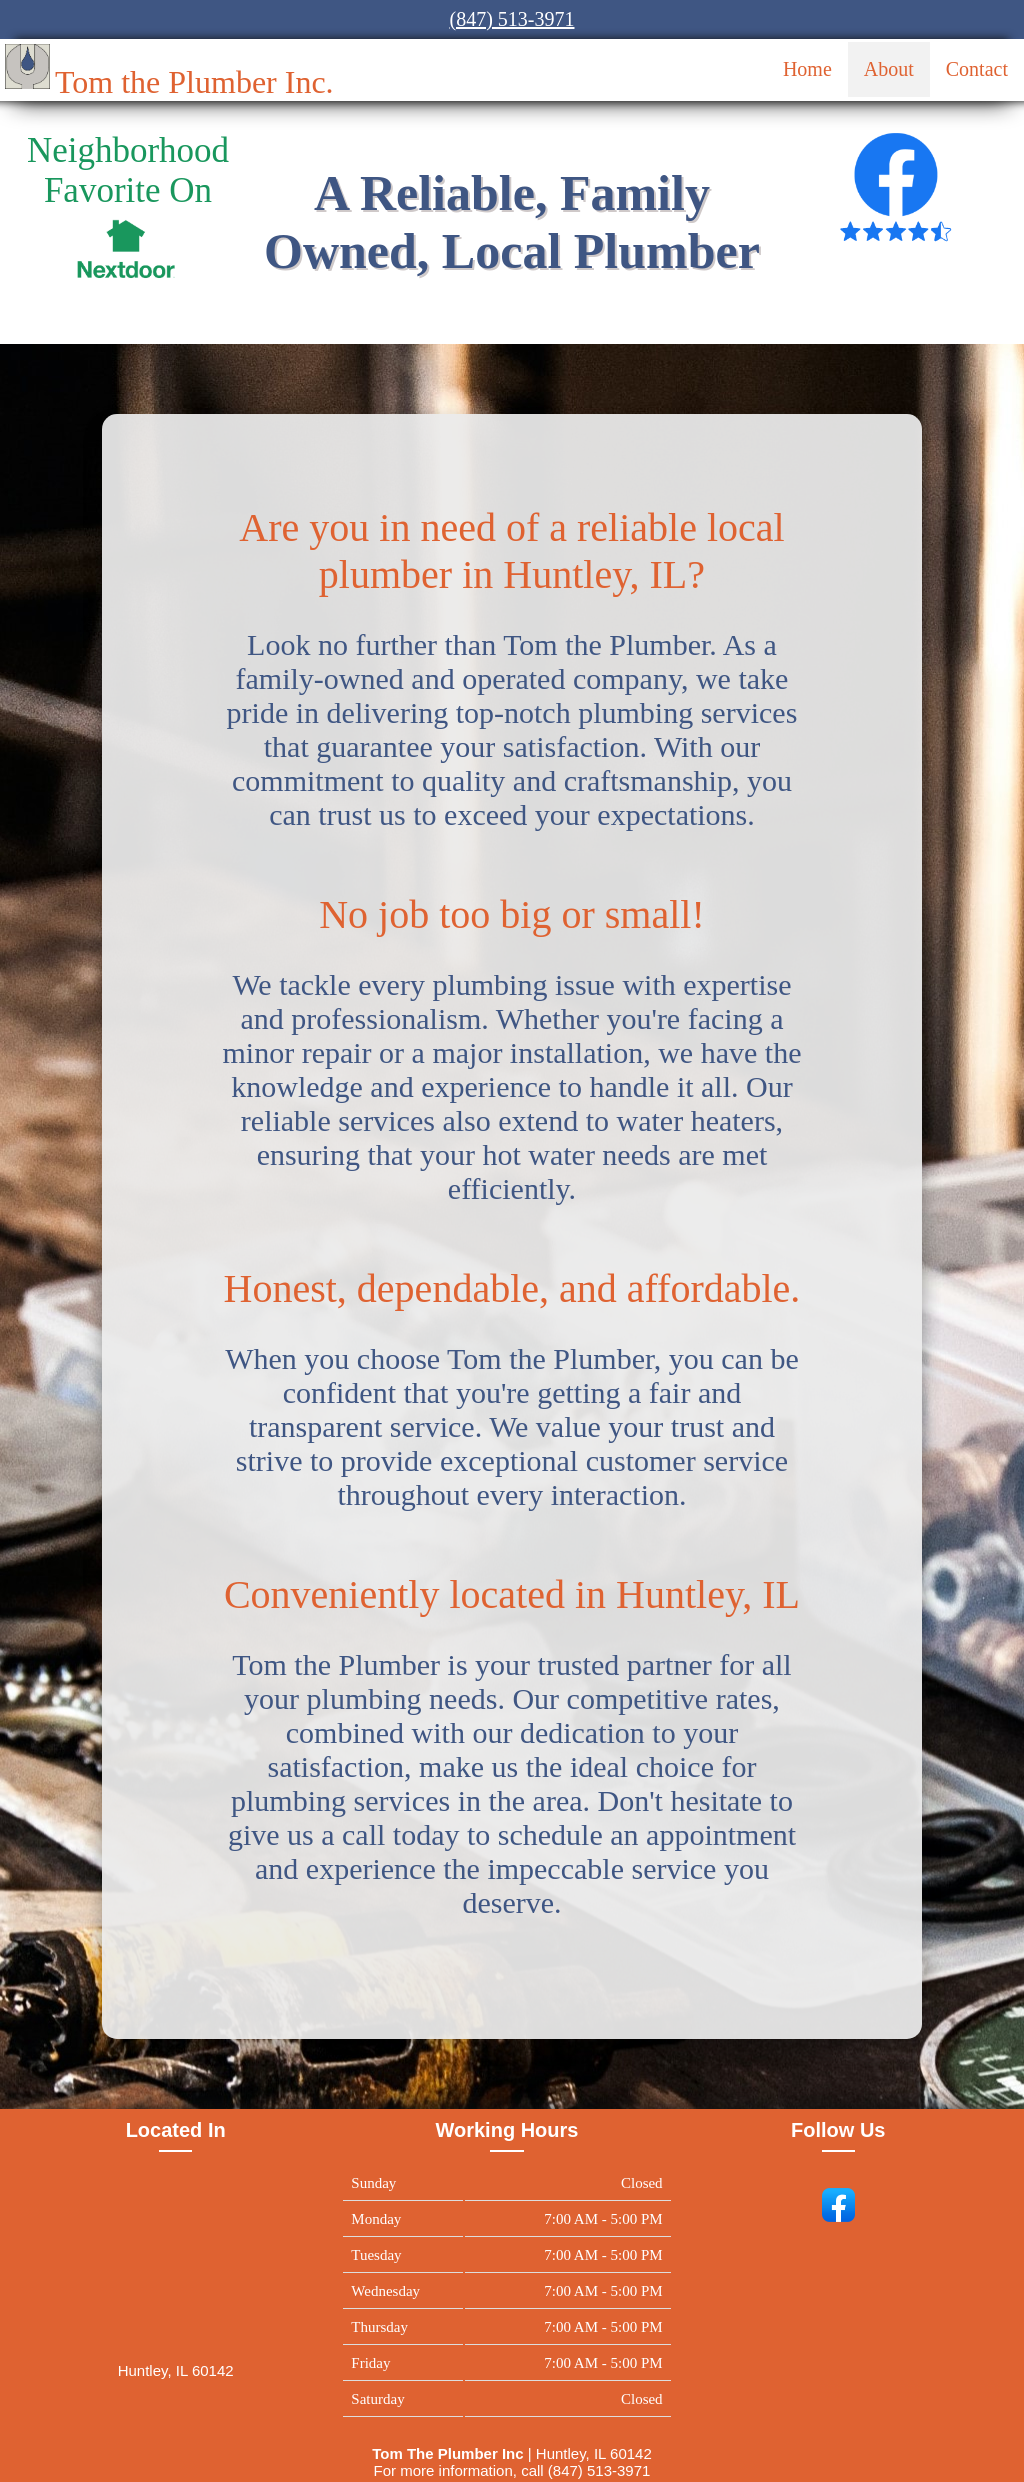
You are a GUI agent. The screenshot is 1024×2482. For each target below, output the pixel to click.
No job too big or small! (512, 914)
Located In (176, 2130)
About (889, 69)
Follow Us (838, 2130)
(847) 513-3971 (512, 19)
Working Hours (506, 2130)
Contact (977, 69)
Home (807, 69)
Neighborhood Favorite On (128, 170)
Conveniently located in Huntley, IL (512, 1594)
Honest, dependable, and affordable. (512, 1288)
